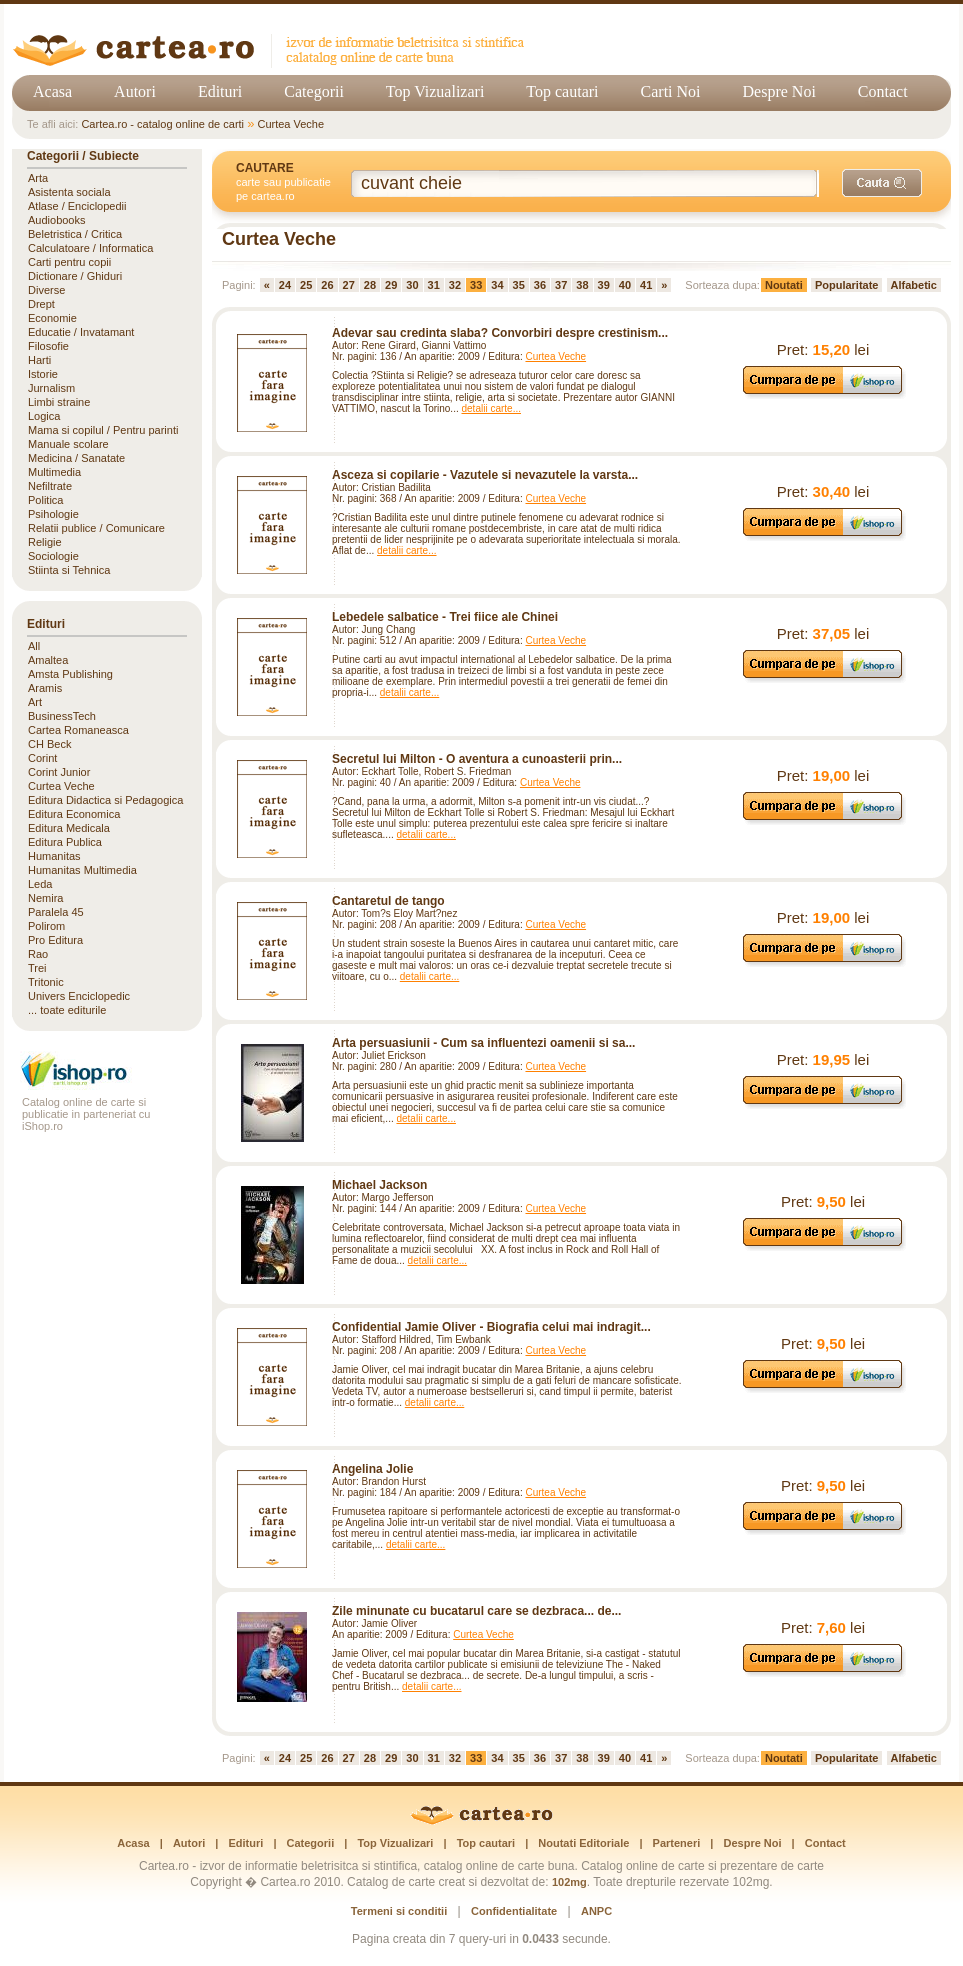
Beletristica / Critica (75, 234)
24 (285, 285)
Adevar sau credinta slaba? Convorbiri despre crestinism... (500, 333)
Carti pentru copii (69, 262)
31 (434, 285)
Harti (39, 360)
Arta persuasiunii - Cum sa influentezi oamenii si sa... (483, 1043)
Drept (41, 304)
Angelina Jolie (372, 1469)
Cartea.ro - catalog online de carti (162, 124)
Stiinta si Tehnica (69, 570)
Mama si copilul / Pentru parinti (103, 430)
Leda (40, 884)
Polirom (46, 926)
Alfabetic (914, 285)
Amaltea (48, 660)
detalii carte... (491, 408)
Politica (45, 500)
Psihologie (53, 514)
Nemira (45, 898)
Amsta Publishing (70, 674)
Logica (44, 416)
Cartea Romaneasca (78, 730)
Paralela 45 (56, 912)
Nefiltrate (50, 486)
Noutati (784, 285)
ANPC (596, 1911)
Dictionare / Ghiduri (75, 276)
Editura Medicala (69, 828)
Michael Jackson (379, 1185)
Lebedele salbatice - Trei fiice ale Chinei (445, 617)
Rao (38, 954)
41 (646, 285)
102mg (569, 1882)
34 (497, 285)
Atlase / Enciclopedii (77, 206)
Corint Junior (59, 772)
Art (35, 702)
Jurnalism (51, 388)
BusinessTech (62, 716)
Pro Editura (55, 940)
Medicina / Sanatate (76, 458)
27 (349, 285)
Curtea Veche (290, 124)
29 (391, 285)
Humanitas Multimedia (82, 870)
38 (582, 285)
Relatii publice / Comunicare (96, 528)
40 (625, 285)
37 (561, 285)
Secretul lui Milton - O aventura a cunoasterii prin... (477, 759)
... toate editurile (67, 1010)
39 (604, 285)
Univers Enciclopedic (79, 996)
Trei (37, 968)
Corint (42, 758)
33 (476, 285)
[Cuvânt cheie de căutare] (585, 183)
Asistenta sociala (69, 192)
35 (519, 285)
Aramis (45, 688)
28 (370, 285)
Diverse (46, 290)
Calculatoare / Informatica (90, 248)
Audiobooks (57, 220)
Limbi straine (59, 402)
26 (327, 285)
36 (540, 285)
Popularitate (847, 285)
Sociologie (53, 556)
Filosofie (48, 346)
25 (306, 285)
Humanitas (54, 856)
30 (412, 285)
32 (455, 285)
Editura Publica (65, 842)
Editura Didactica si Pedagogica (105, 800)
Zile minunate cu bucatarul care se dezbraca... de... (476, 1611)
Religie (45, 542)
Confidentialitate (514, 1911)
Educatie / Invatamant (81, 332)
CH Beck (49, 744)
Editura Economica (74, 814)
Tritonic (46, 982)
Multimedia (54, 472)
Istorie (43, 374)
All (34, 646)
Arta (38, 178)
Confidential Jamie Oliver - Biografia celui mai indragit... (491, 1327)
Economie (52, 318)
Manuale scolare (68, 444)
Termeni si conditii (399, 1911)
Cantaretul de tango (388, 901)
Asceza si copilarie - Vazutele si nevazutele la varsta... (485, 475)
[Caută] (882, 183)
